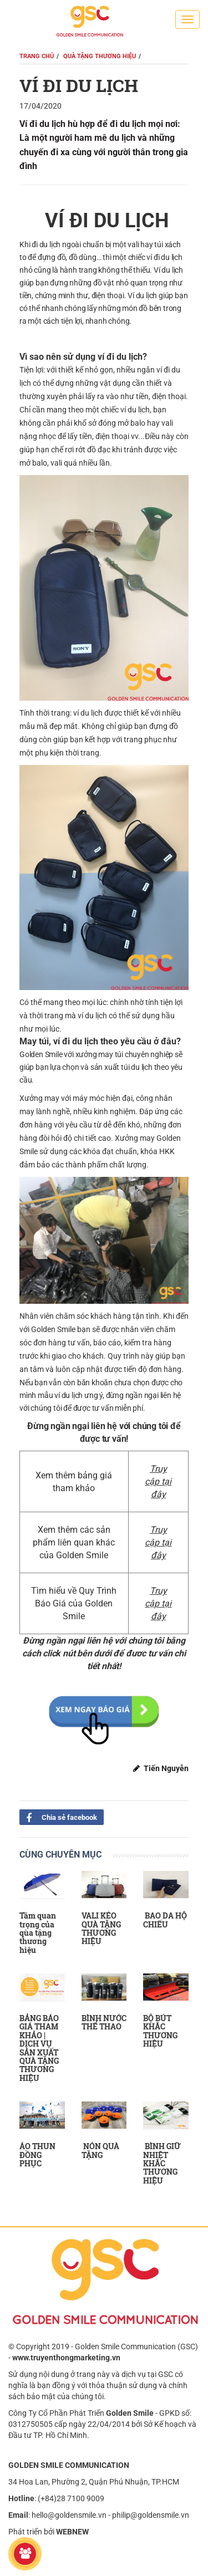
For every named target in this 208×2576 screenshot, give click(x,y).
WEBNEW (72, 2531)
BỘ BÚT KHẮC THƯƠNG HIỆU (160, 2031)
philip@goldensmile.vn (150, 2515)
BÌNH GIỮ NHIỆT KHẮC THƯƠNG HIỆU (162, 2163)
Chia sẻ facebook (58, 1816)
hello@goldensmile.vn (69, 2515)
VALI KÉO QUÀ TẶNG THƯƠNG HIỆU (101, 1928)
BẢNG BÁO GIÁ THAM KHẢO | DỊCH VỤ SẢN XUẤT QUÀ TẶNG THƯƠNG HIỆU (39, 2048)
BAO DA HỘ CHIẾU (165, 1919)
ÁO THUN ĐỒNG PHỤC (37, 2155)
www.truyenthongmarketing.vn (66, 2357)
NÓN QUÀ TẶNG (100, 2150)
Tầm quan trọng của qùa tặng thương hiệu (37, 1932)
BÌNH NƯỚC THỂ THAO (104, 2022)
